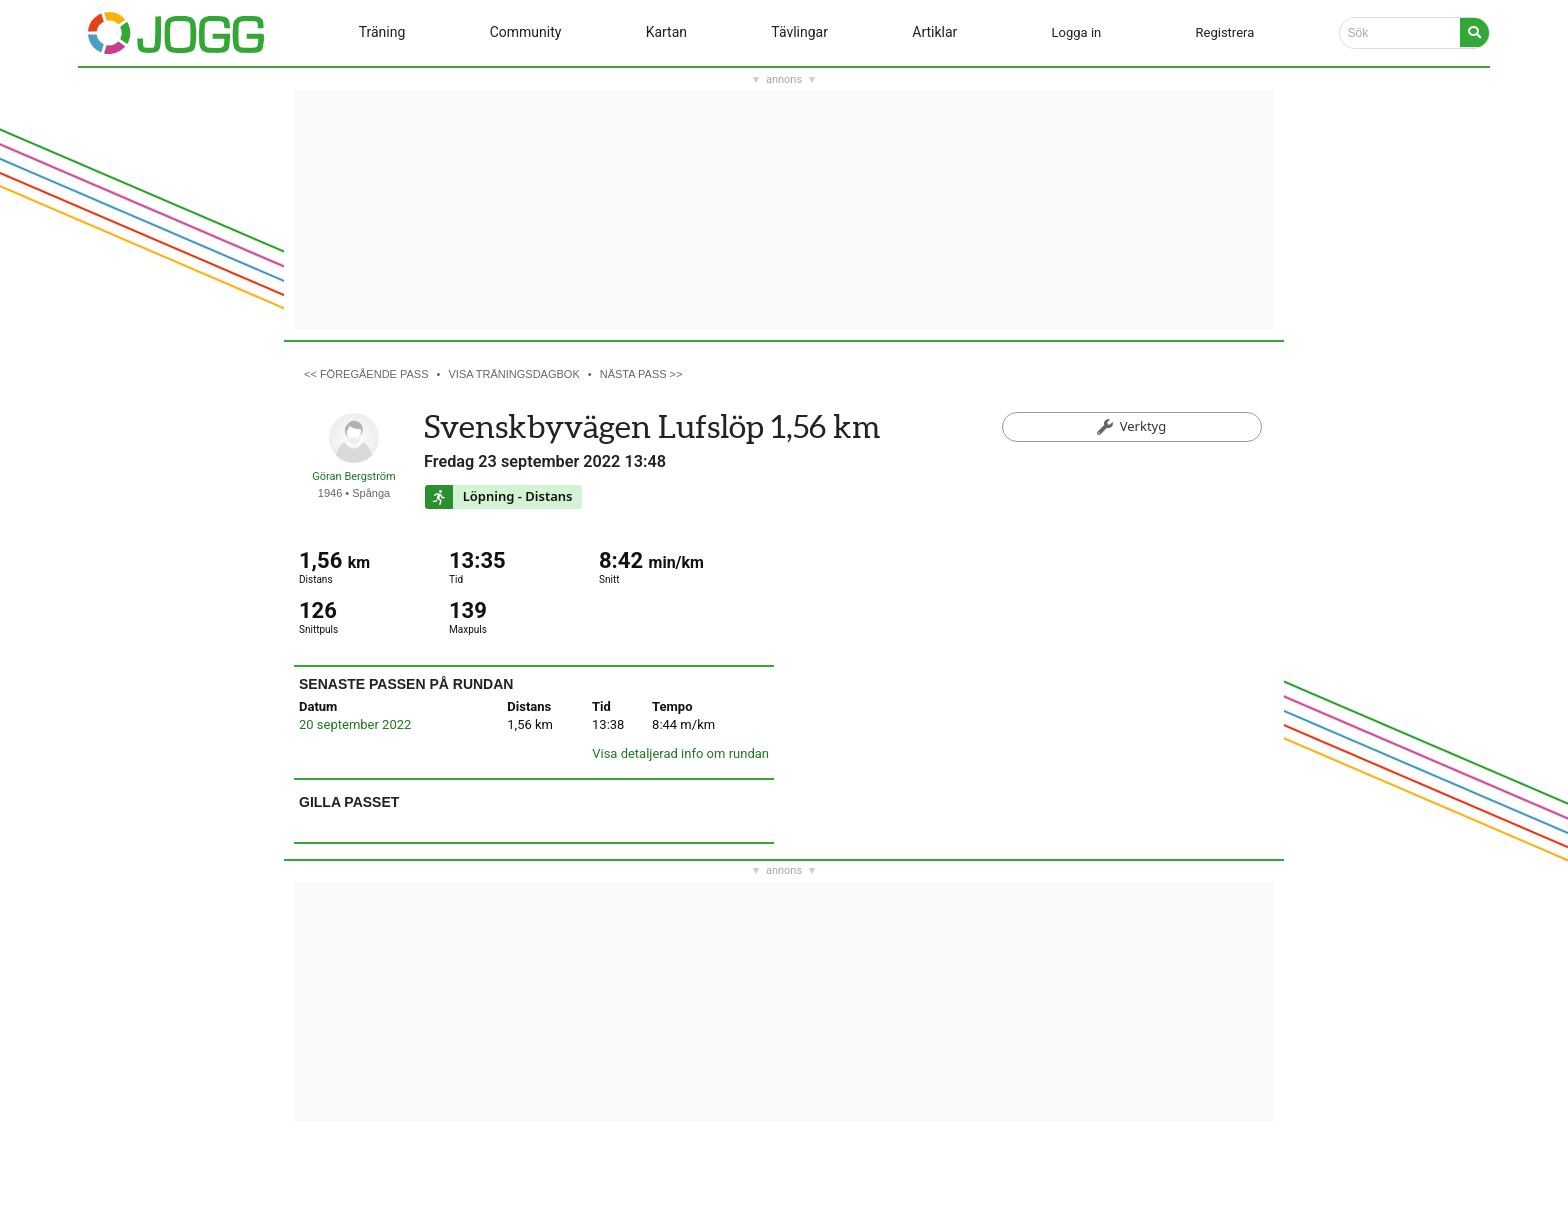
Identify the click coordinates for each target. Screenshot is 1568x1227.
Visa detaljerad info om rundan (680, 753)
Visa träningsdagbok (514, 374)
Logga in (1077, 32)
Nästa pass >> (641, 374)
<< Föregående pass (366, 374)
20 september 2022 (355, 724)
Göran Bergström (353, 476)
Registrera (1225, 32)
